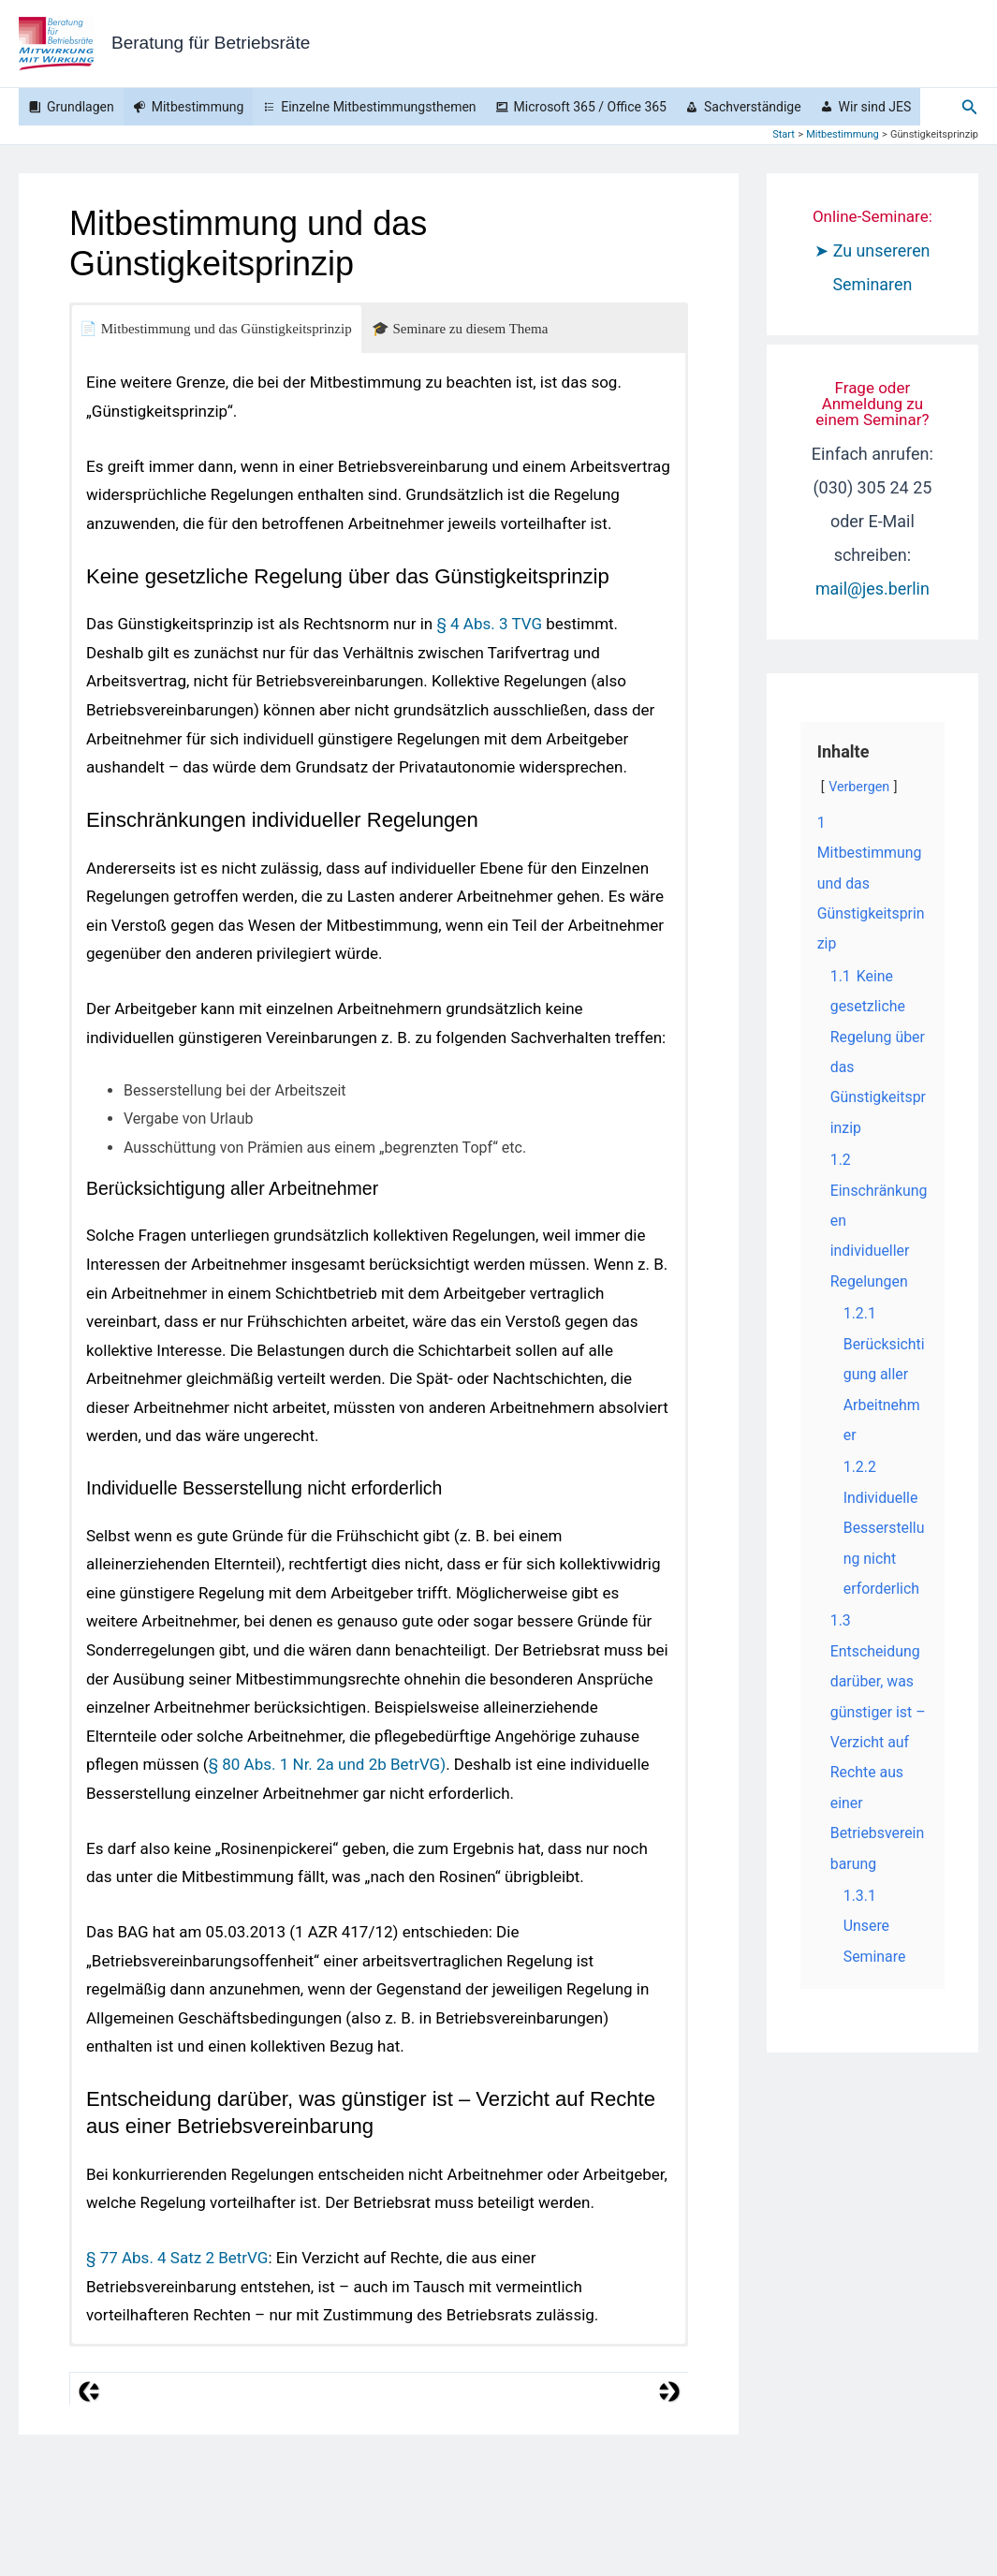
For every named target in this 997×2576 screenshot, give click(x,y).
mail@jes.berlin (872, 588)
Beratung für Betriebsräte (210, 42)
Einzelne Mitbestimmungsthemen (378, 106)
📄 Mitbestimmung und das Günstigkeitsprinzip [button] (216, 328)
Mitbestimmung (198, 106)
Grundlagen (80, 106)
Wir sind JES (875, 106)
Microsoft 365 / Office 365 (590, 106)
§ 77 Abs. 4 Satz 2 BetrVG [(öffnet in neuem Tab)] (177, 2257)
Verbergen (858, 787)
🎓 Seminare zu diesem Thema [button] (460, 328)
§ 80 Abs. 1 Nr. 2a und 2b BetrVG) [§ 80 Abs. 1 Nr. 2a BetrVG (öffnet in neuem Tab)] (327, 1764)
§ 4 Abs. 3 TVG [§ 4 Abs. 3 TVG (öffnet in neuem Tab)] (489, 623)
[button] (969, 107)
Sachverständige (752, 106)
